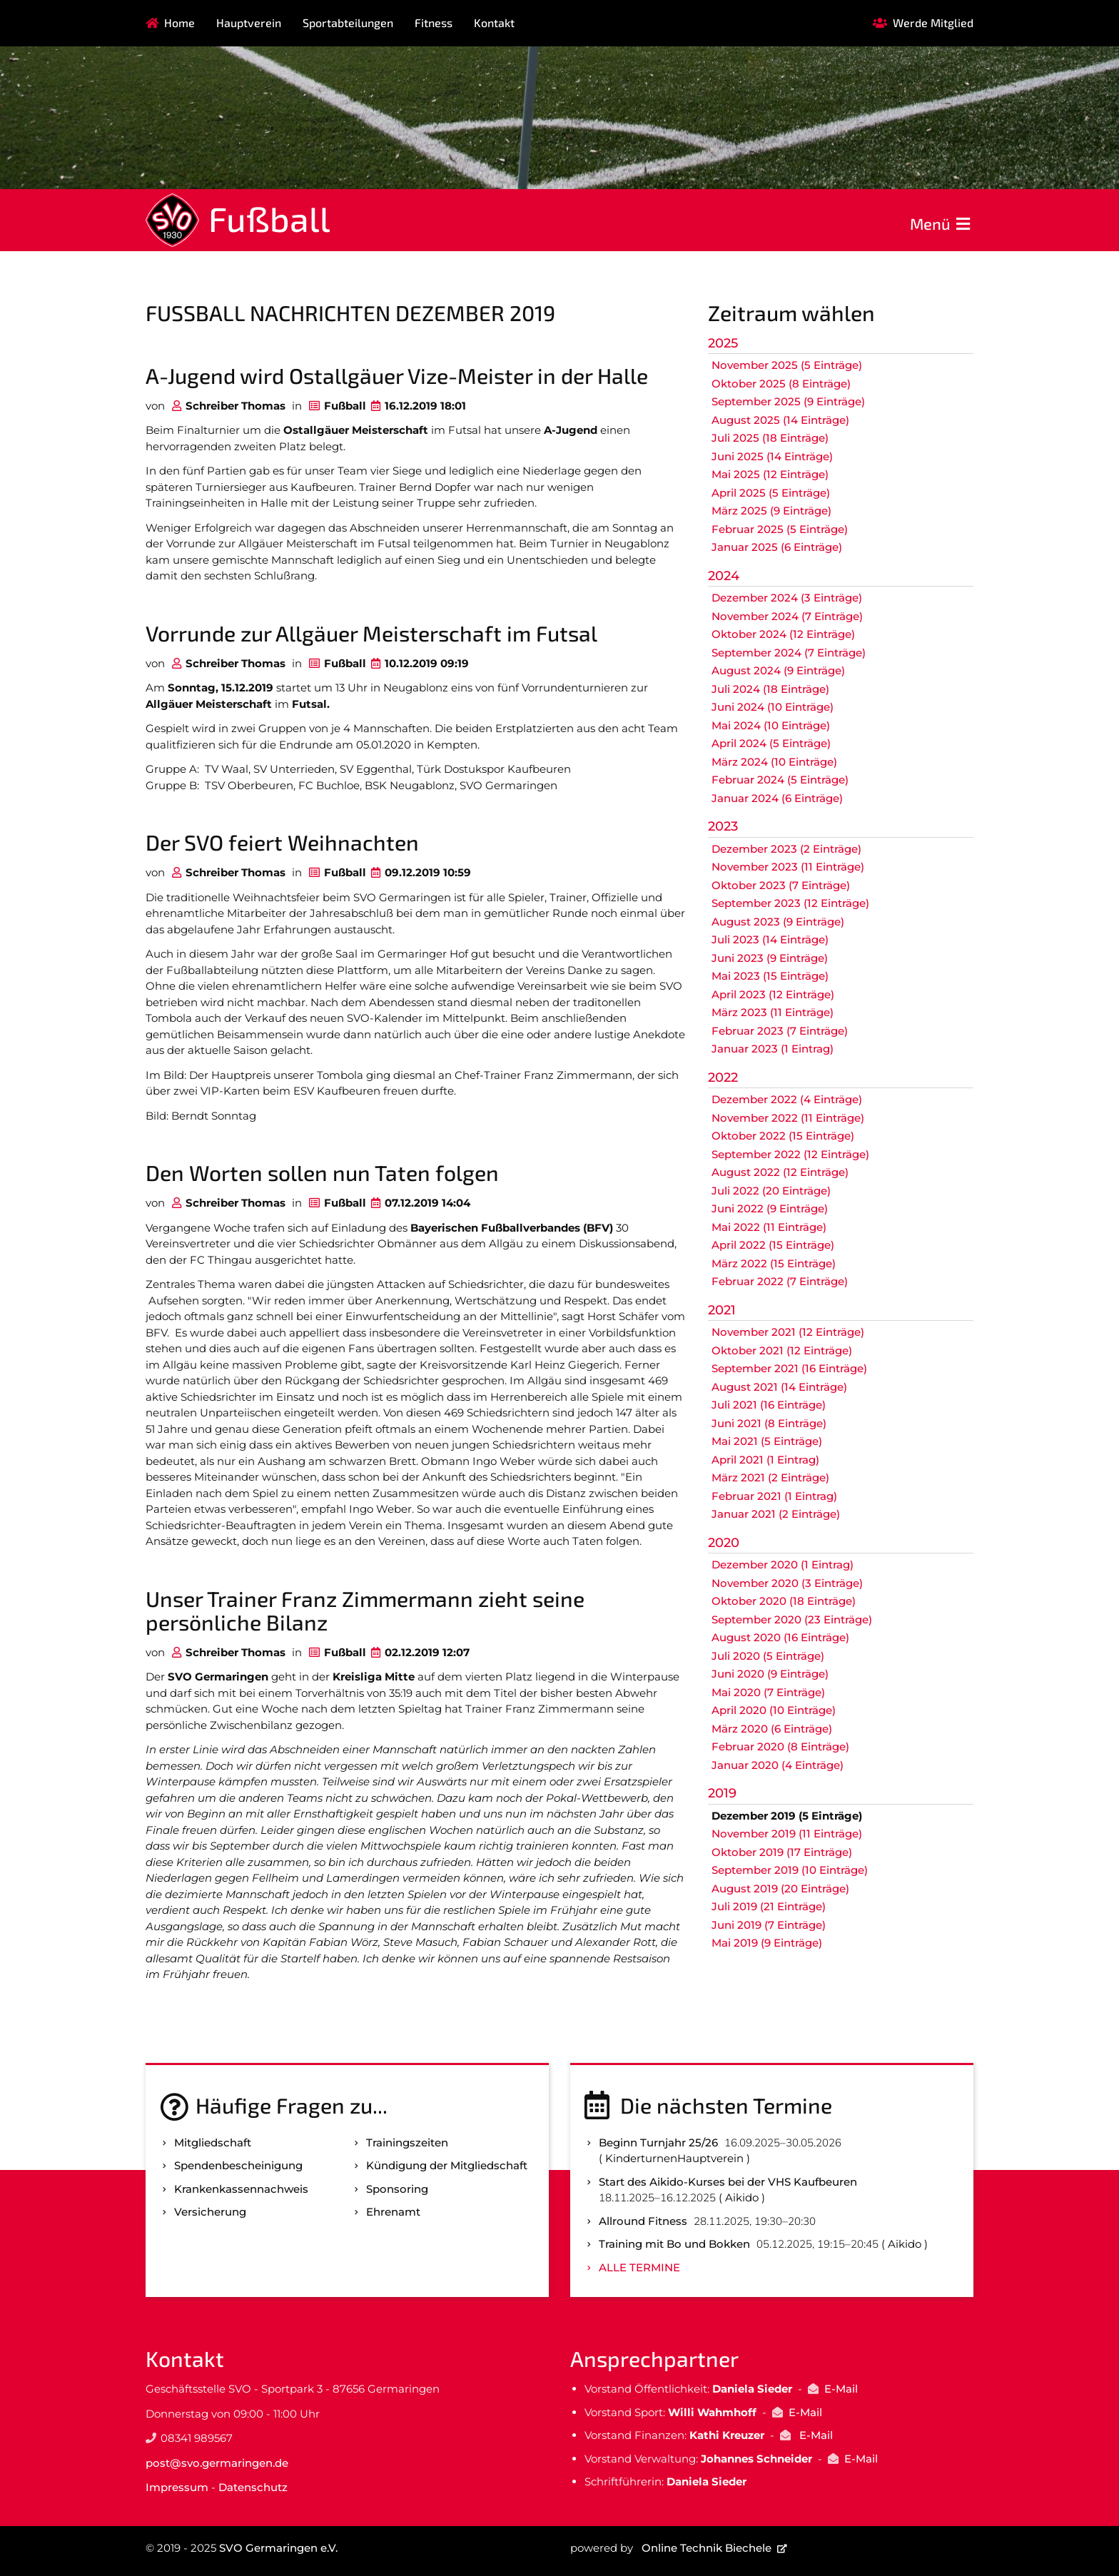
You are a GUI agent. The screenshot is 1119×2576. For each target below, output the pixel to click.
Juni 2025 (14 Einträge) (772, 456)
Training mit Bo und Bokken (674, 2244)
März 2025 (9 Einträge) (771, 510)
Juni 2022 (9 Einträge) (770, 1208)
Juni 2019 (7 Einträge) (769, 1925)
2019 (722, 1793)
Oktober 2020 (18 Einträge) (784, 1601)
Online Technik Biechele (706, 2548)
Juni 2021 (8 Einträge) (769, 1423)
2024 (723, 576)
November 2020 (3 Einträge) (787, 1583)
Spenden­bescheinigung (238, 2165)
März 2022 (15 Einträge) (774, 1263)
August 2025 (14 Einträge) (780, 420)
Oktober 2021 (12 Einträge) (782, 1350)
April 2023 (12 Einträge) (773, 994)
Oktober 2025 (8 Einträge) (781, 383)
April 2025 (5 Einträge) (771, 493)
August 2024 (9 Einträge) (778, 670)
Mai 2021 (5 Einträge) (767, 1441)
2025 (723, 343)
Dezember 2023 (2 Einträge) (786, 849)
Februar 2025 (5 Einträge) (780, 529)
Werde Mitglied (933, 22)
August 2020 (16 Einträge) (780, 1637)
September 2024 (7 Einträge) (789, 652)
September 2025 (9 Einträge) (788, 401)
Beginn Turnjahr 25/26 (658, 2142)
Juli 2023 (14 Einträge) (770, 939)
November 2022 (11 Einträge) (788, 1118)
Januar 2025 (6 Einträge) (777, 547)
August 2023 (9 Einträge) (778, 921)
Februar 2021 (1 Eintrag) (774, 1496)
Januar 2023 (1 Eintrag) (773, 1048)
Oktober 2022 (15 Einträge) (783, 1135)
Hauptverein (248, 22)
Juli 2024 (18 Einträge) (770, 689)
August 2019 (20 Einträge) (780, 1888)
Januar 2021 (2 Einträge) (776, 1514)
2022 (723, 1077)
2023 (723, 826)
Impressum (177, 2487)
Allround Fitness (643, 2221)
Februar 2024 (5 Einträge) (780, 779)
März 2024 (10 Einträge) (774, 762)
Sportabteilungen (348, 22)
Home (179, 22)
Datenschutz (253, 2487)
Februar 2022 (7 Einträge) (780, 1281)
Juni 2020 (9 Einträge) (770, 1673)
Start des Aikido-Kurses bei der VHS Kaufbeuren (728, 2182)
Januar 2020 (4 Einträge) (778, 1765)
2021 (722, 1310)
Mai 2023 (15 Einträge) (770, 976)
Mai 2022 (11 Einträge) (769, 1227)
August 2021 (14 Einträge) (779, 1387)
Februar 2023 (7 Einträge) (780, 1031)
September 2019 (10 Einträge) (790, 1870)
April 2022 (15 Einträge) (773, 1245)
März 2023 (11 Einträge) (773, 1012)
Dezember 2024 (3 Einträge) (787, 597)
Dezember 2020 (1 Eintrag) (783, 1564)
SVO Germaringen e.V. (278, 2548)
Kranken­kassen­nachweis (241, 2189)
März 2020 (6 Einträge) (772, 1728)
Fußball (269, 218)
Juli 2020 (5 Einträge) (768, 1656)
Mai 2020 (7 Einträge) (768, 1692)
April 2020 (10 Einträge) (774, 1710)
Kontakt (494, 22)
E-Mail (841, 2388)
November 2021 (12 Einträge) (788, 1332)
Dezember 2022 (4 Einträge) (787, 1099)
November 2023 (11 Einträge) (788, 866)
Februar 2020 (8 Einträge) (780, 1746)
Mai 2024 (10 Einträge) (771, 725)
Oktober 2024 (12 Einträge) (783, 634)
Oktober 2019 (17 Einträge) (782, 1852)
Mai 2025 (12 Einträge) (770, 474)
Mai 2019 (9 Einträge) (767, 1942)
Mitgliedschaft (212, 2142)
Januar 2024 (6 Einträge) (777, 798)
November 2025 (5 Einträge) (787, 365)
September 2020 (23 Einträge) (792, 1619)
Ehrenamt (393, 2211)
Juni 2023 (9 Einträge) (770, 958)
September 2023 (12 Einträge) (790, 903)
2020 (723, 1543)
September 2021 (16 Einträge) (789, 1368)
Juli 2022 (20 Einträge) (771, 1190)
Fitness (433, 22)
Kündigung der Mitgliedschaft (446, 2165)
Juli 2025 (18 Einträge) (770, 438)
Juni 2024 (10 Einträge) (773, 707)
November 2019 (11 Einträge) (787, 1833)
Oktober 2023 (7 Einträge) (781, 885)
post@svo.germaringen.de (217, 2463)
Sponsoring (397, 2189)
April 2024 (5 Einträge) (771, 743)
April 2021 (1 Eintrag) (765, 1459)
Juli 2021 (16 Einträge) (769, 1404)
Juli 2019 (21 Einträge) (769, 1906)
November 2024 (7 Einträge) (787, 616)
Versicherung (210, 2211)
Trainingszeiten (407, 2142)
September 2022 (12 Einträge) (790, 1154)
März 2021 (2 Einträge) (770, 1477)
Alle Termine (639, 2267)
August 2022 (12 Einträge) (780, 1172)
